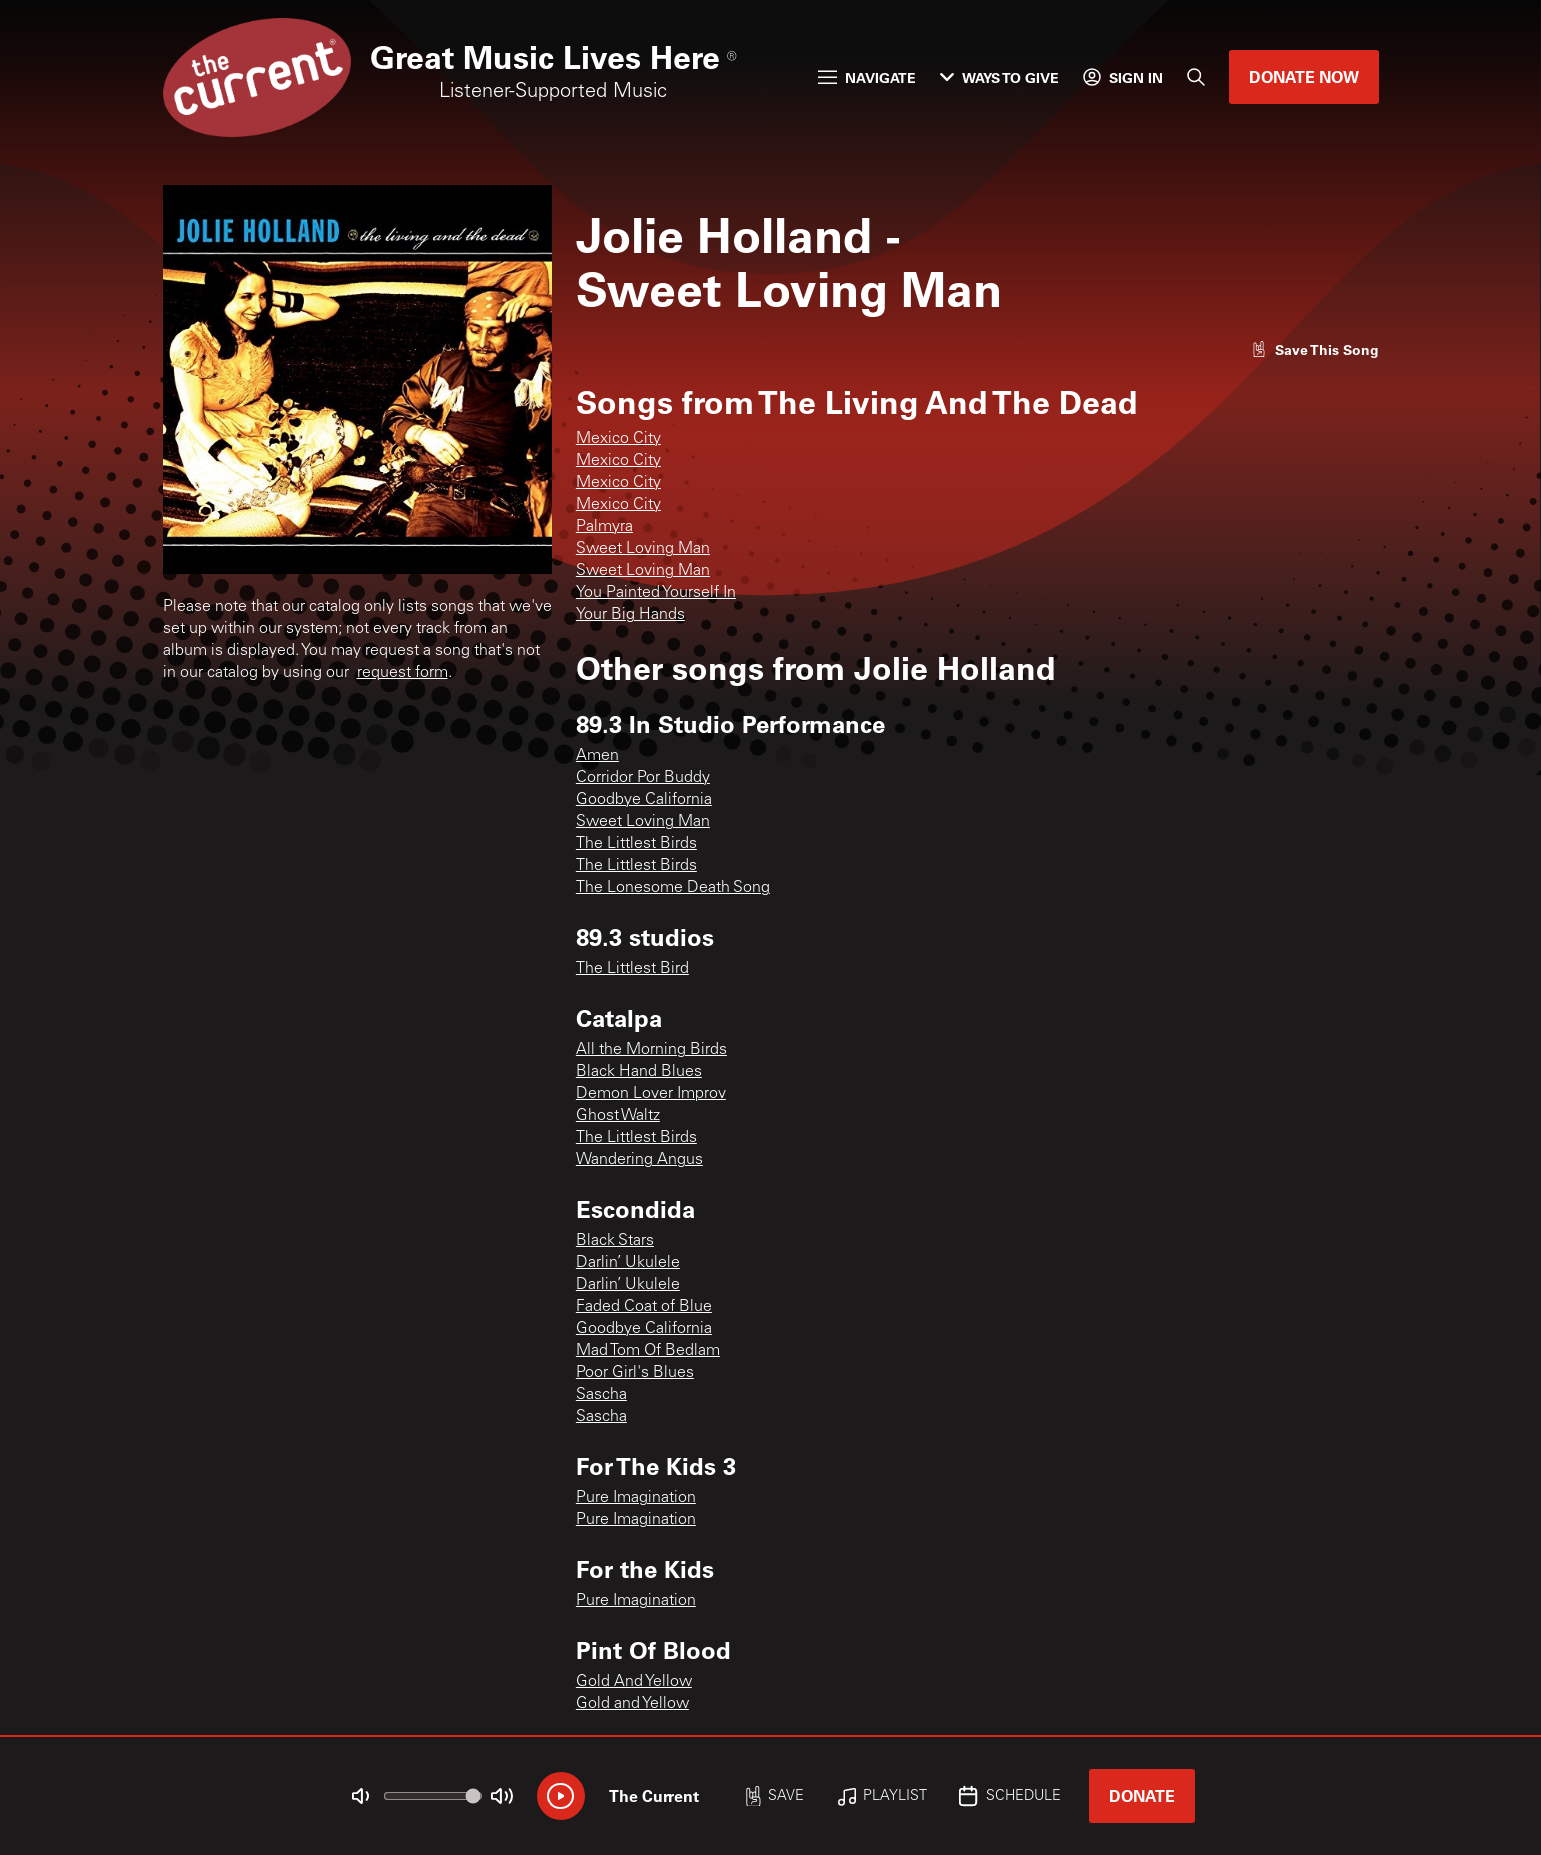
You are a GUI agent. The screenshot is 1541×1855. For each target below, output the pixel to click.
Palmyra (604, 527)
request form (402, 673)
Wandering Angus (639, 1160)
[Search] (1196, 77)
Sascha (601, 1395)
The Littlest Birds (636, 844)
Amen (597, 756)
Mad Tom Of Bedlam (648, 1351)
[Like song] (1315, 349)
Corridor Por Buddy (643, 778)
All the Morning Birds (651, 1050)
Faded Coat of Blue (644, 1307)
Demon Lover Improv (651, 1094)
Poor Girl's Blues (635, 1373)
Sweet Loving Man (643, 549)
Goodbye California (644, 800)
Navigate (867, 77)
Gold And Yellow (634, 1682)
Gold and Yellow (632, 1704)
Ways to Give (999, 77)
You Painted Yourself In (656, 593)
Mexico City (618, 439)
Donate (1142, 1795)
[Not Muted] (360, 1796)
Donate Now (1304, 76)
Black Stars (615, 1241)
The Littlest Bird (632, 969)
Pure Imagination (636, 1498)
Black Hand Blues (639, 1072)
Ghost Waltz (618, 1116)
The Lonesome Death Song (673, 888)
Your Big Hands (630, 615)
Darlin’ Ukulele (628, 1263)
